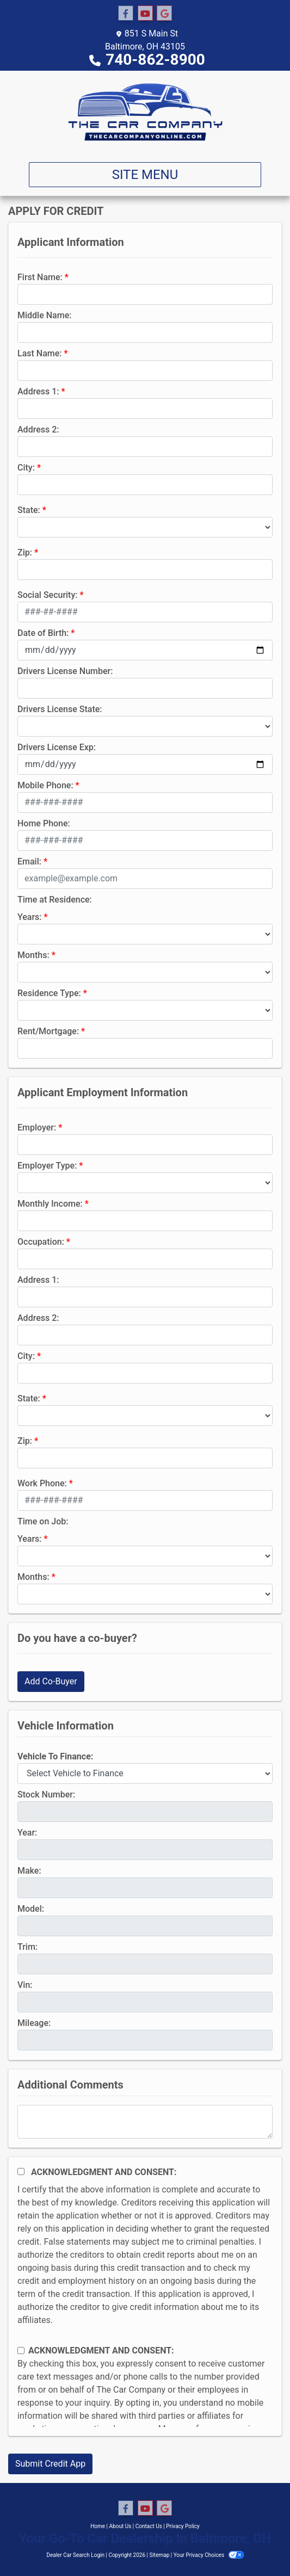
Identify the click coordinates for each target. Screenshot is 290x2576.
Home (97, 2526)
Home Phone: (43, 823)
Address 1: (38, 391)
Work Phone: (42, 1483)
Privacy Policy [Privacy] (183, 2526)
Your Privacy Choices (209, 2555)
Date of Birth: (43, 633)
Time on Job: (42, 1521)
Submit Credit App (50, 2463)
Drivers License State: (59, 709)
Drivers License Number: (65, 671)
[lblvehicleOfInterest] (145, 1773)
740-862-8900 (155, 60)
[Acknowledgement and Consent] (20, 2171)
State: (28, 510)
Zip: (24, 552)
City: (26, 467)
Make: (29, 1870)
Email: (29, 861)
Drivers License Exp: (56, 747)
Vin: (25, 1985)
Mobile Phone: (45, 785)
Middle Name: (44, 315)
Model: (30, 1909)
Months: (33, 955)
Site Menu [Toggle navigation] (145, 174)
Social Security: (47, 595)
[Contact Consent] (20, 2350)
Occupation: (40, 1242)
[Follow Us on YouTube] (145, 13)
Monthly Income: (50, 1204)
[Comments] (145, 2122)
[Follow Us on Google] (164, 13)
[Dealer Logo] (145, 112)
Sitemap (159, 2555)
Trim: (27, 1947)
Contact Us (148, 2526)
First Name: (40, 277)
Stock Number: (46, 1794)
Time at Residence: (54, 899)
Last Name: (39, 353)
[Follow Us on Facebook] (125, 13)
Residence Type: (49, 993)
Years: (29, 917)
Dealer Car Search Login (75, 2555)
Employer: (36, 1127)
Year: (27, 1832)
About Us (120, 2526)
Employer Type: (47, 1165)
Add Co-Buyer (50, 1681)
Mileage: (34, 2023)
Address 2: (38, 429)
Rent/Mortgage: (48, 1031)
